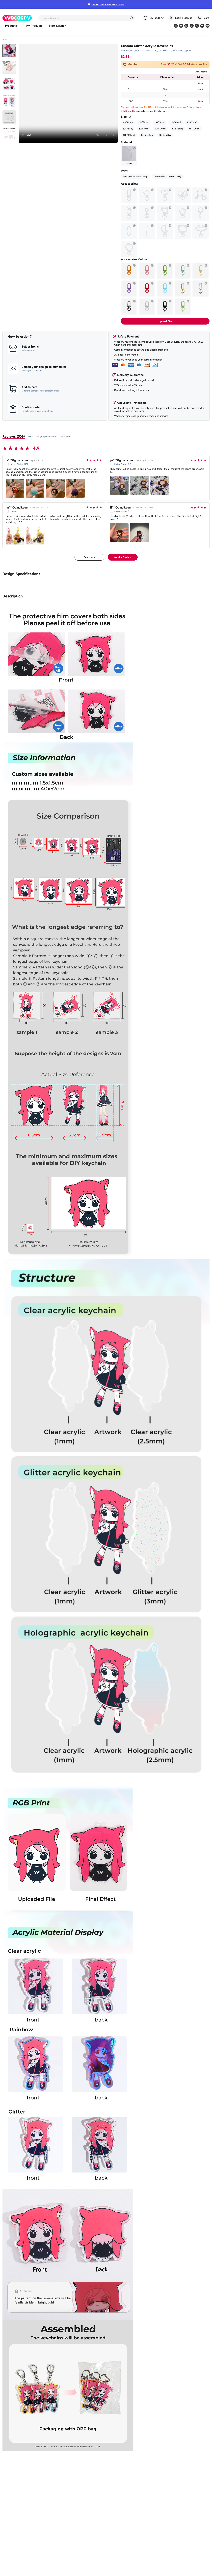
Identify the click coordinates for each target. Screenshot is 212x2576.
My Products (34, 26)
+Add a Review (123, 557)
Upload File (165, 321)
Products (12, 26)
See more (89, 557)
